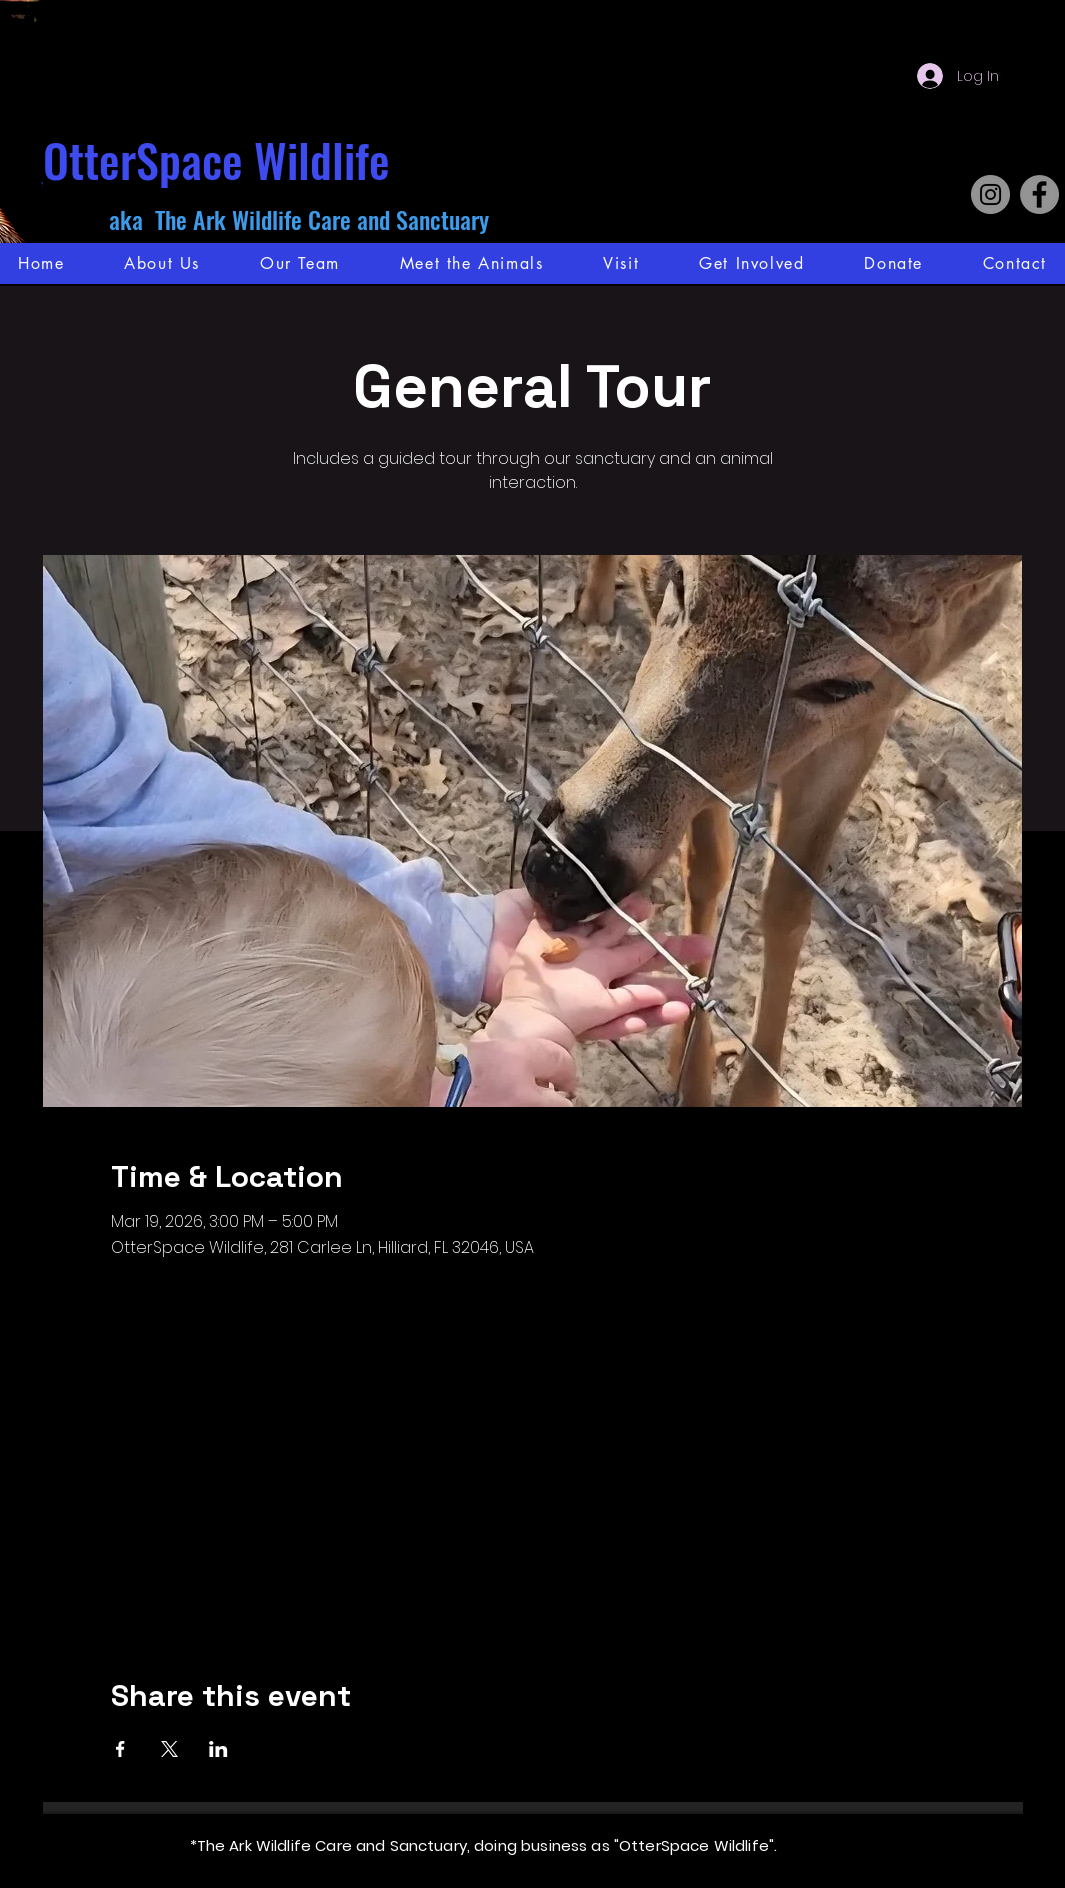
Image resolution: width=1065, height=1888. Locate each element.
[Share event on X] (169, 1749)
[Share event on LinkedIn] (218, 1749)
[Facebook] (1039, 194)
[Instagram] (990, 194)
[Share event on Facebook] (120, 1749)
